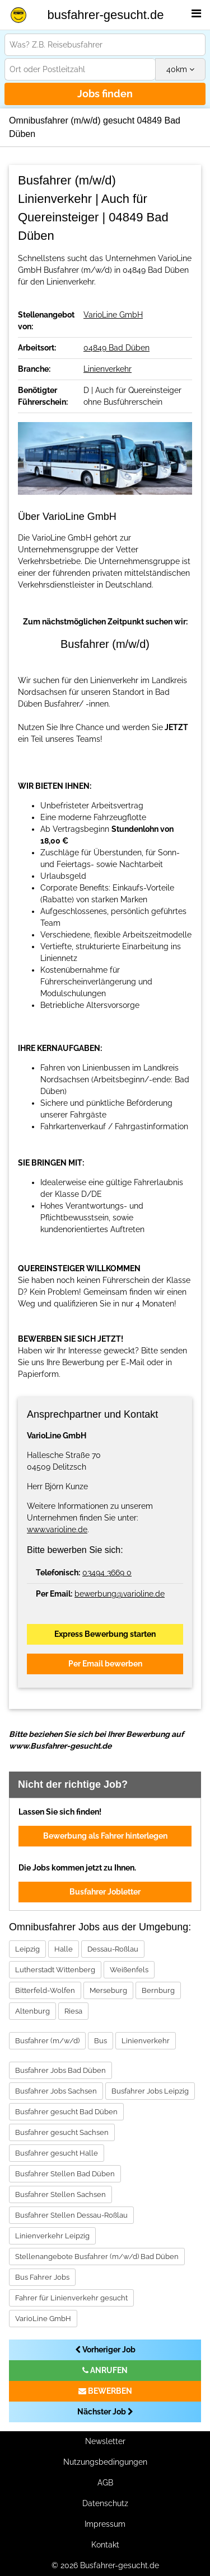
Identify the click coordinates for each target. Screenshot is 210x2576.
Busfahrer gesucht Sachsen (62, 2132)
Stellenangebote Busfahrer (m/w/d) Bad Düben (97, 2256)
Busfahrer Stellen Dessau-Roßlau (71, 2215)
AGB (105, 2482)
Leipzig (27, 1949)
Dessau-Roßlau (112, 1949)
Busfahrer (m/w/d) (47, 2041)
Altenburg (32, 2011)
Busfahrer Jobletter (105, 1891)
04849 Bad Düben (116, 347)
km (180, 69)
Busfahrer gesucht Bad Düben (66, 2112)
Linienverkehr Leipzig (52, 2236)
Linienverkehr (107, 368)
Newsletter (105, 2441)
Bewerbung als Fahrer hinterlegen (105, 1835)
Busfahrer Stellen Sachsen (60, 2194)
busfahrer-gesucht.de (106, 15)
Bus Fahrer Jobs (42, 2277)
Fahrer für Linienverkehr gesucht (71, 2298)
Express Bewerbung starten (105, 1634)
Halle (63, 1949)
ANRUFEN (105, 2370)
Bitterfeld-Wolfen (45, 1990)
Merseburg (108, 1990)
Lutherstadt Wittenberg (55, 1970)
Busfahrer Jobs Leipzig (150, 2091)
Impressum (105, 2524)
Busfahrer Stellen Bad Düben (65, 2174)
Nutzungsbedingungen (105, 2461)
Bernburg (158, 1990)
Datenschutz (105, 2503)
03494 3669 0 (107, 1572)
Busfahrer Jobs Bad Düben (60, 2070)
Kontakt (105, 2544)
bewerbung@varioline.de (119, 1593)
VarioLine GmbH (113, 314)
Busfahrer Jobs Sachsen (56, 2091)
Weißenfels (129, 1970)
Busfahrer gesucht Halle (56, 2153)
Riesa (73, 2011)
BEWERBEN (105, 2390)
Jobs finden (105, 94)
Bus (100, 2041)
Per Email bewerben (105, 1663)
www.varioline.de (57, 1529)
